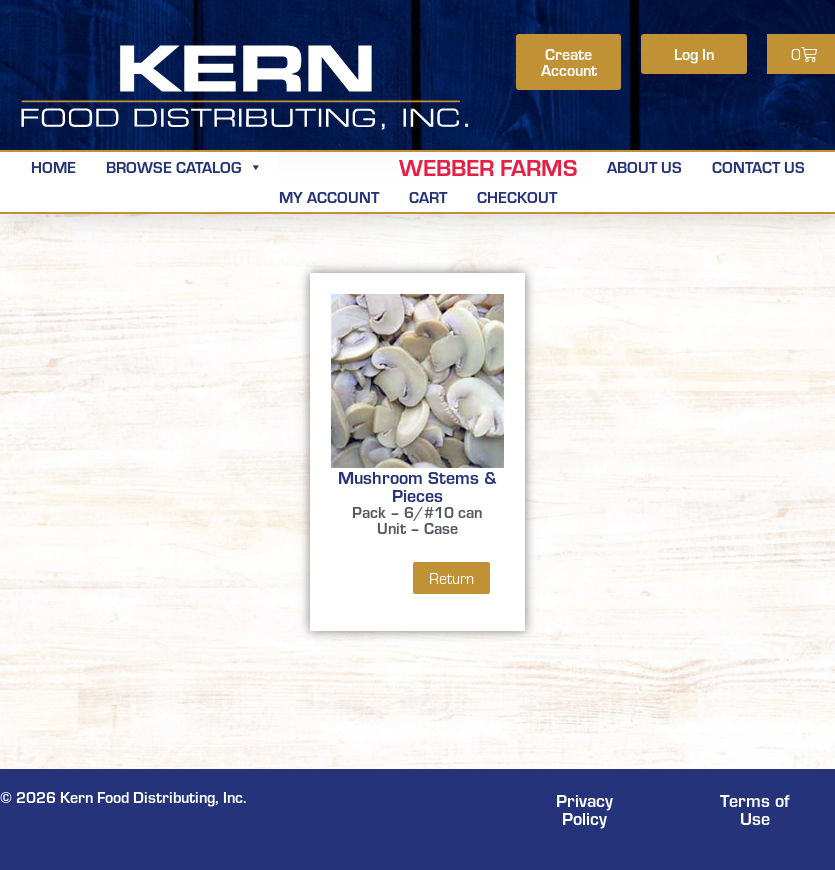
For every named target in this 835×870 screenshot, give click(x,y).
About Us (644, 166)
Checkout (517, 196)
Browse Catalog (184, 166)
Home (53, 166)
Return (451, 578)
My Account (329, 196)
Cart (428, 196)
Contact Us (758, 166)
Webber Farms (488, 167)
